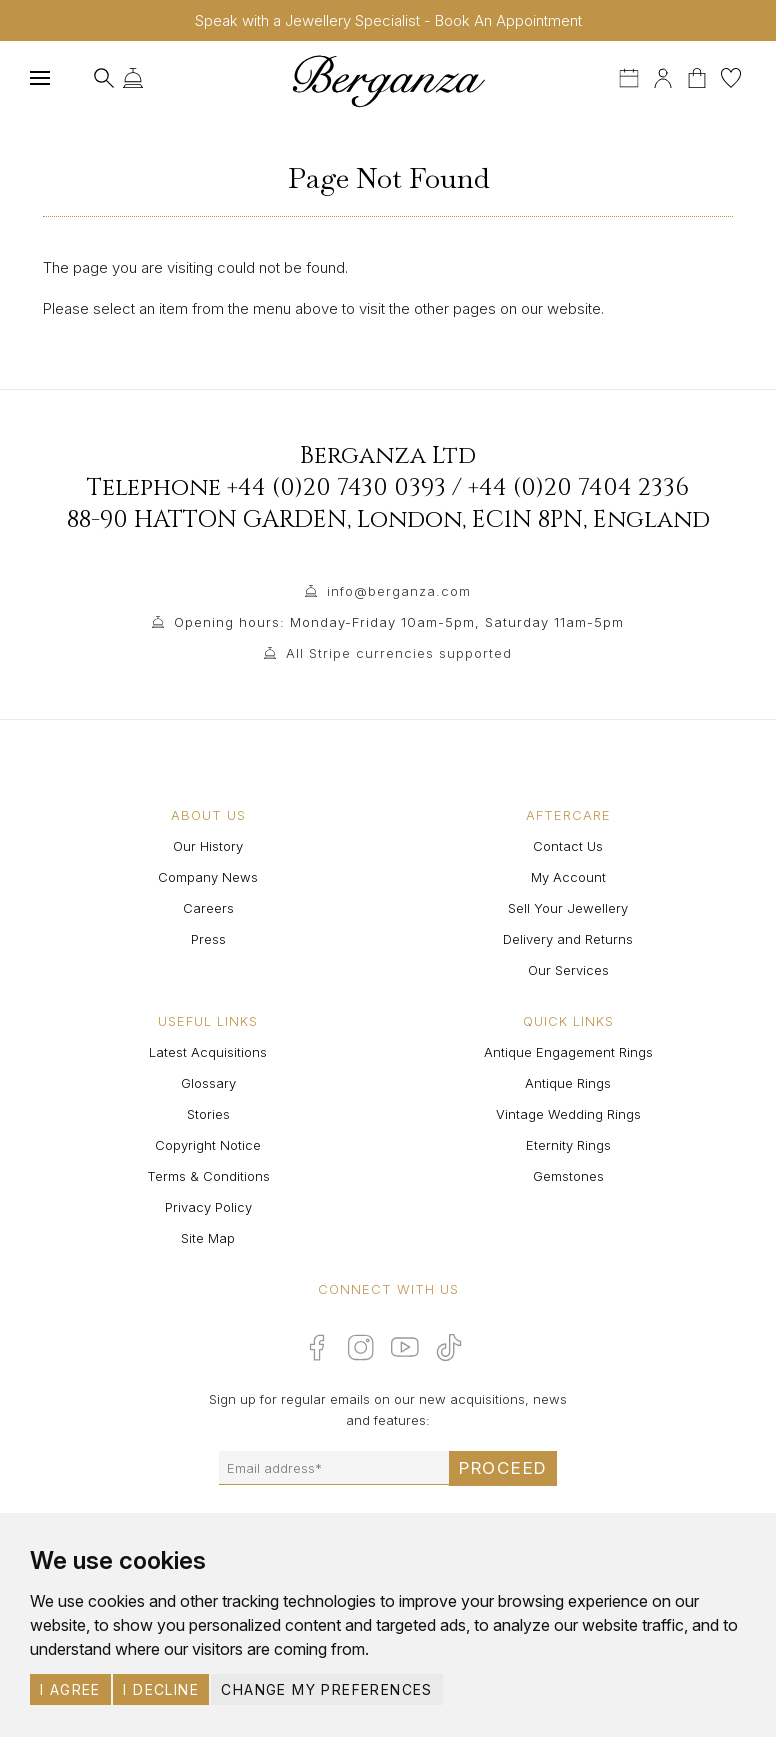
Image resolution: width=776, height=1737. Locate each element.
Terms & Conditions (208, 1176)
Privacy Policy (208, 1207)
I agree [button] (70, 1689)
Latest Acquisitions (208, 1052)
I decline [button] (161, 1689)
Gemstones (568, 1176)
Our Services (568, 970)
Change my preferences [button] (326, 1689)
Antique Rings (568, 1083)
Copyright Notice (208, 1145)
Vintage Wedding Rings (568, 1114)
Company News (208, 877)
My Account (568, 877)
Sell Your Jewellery (568, 908)
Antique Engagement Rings (568, 1052)
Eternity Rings (568, 1145)
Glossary (208, 1083)
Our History (208, 846)
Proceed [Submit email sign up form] (503, 1468)
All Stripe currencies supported (399, 653)
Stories (208, 1114)
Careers (208, 908)
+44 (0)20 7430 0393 (336, 488)
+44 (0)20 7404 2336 (578, 488)
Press (208, 939)
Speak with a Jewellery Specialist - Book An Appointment (388, 20)
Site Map (208, 1238)
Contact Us (568, 846)
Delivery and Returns (568, 939)
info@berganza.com (399, 591)
